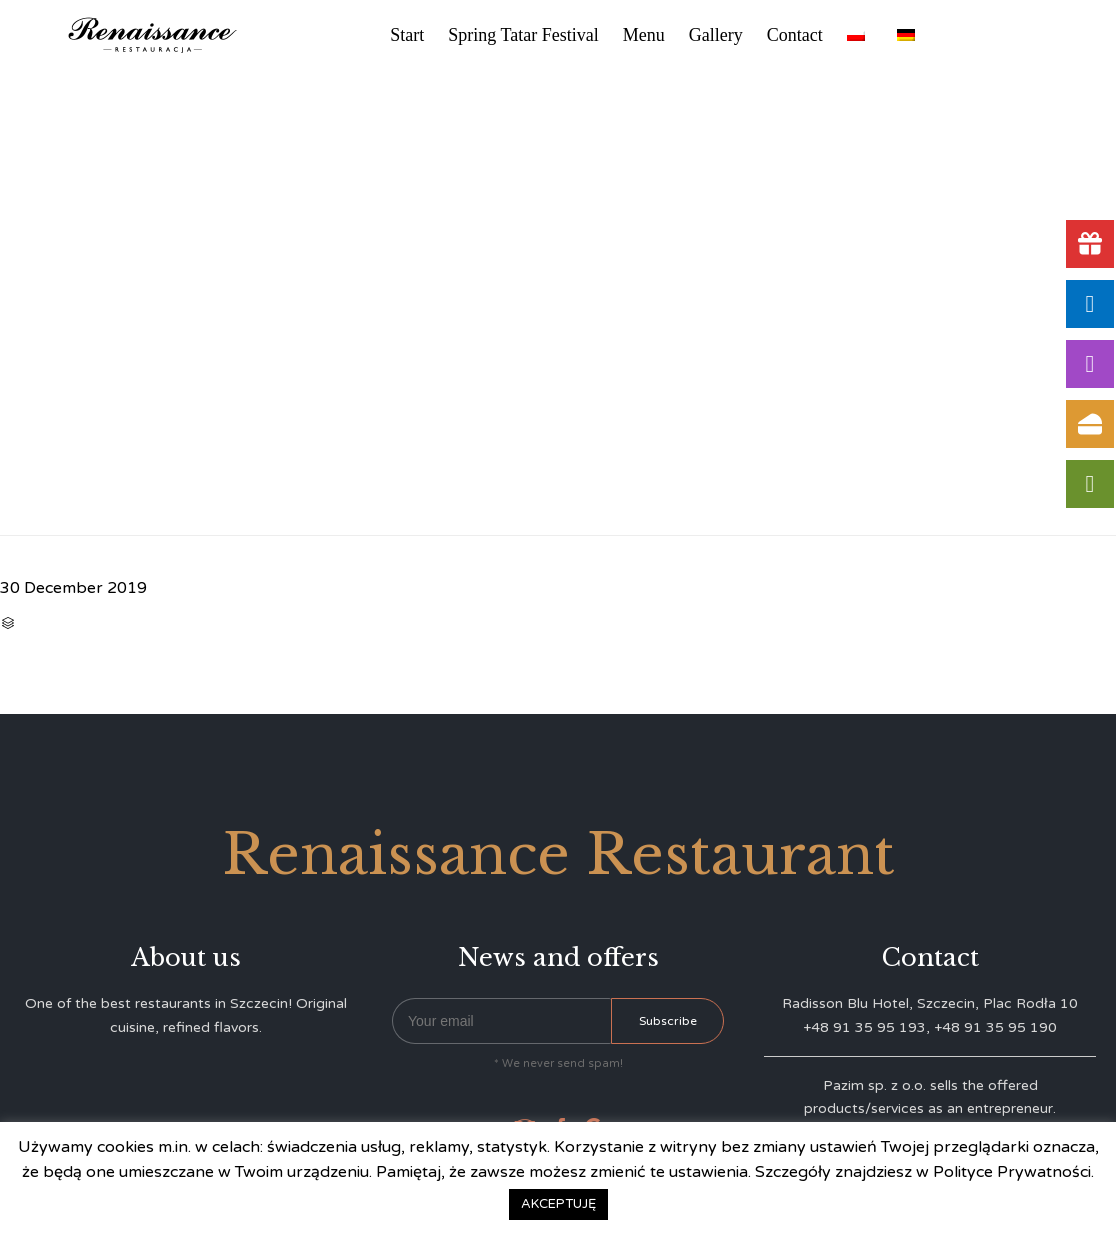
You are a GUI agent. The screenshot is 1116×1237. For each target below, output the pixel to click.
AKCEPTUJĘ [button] (558, 1204)
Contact (795, 35)
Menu (644, 35)
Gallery (716, 35)
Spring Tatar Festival (523, 35)
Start (407, 35)
